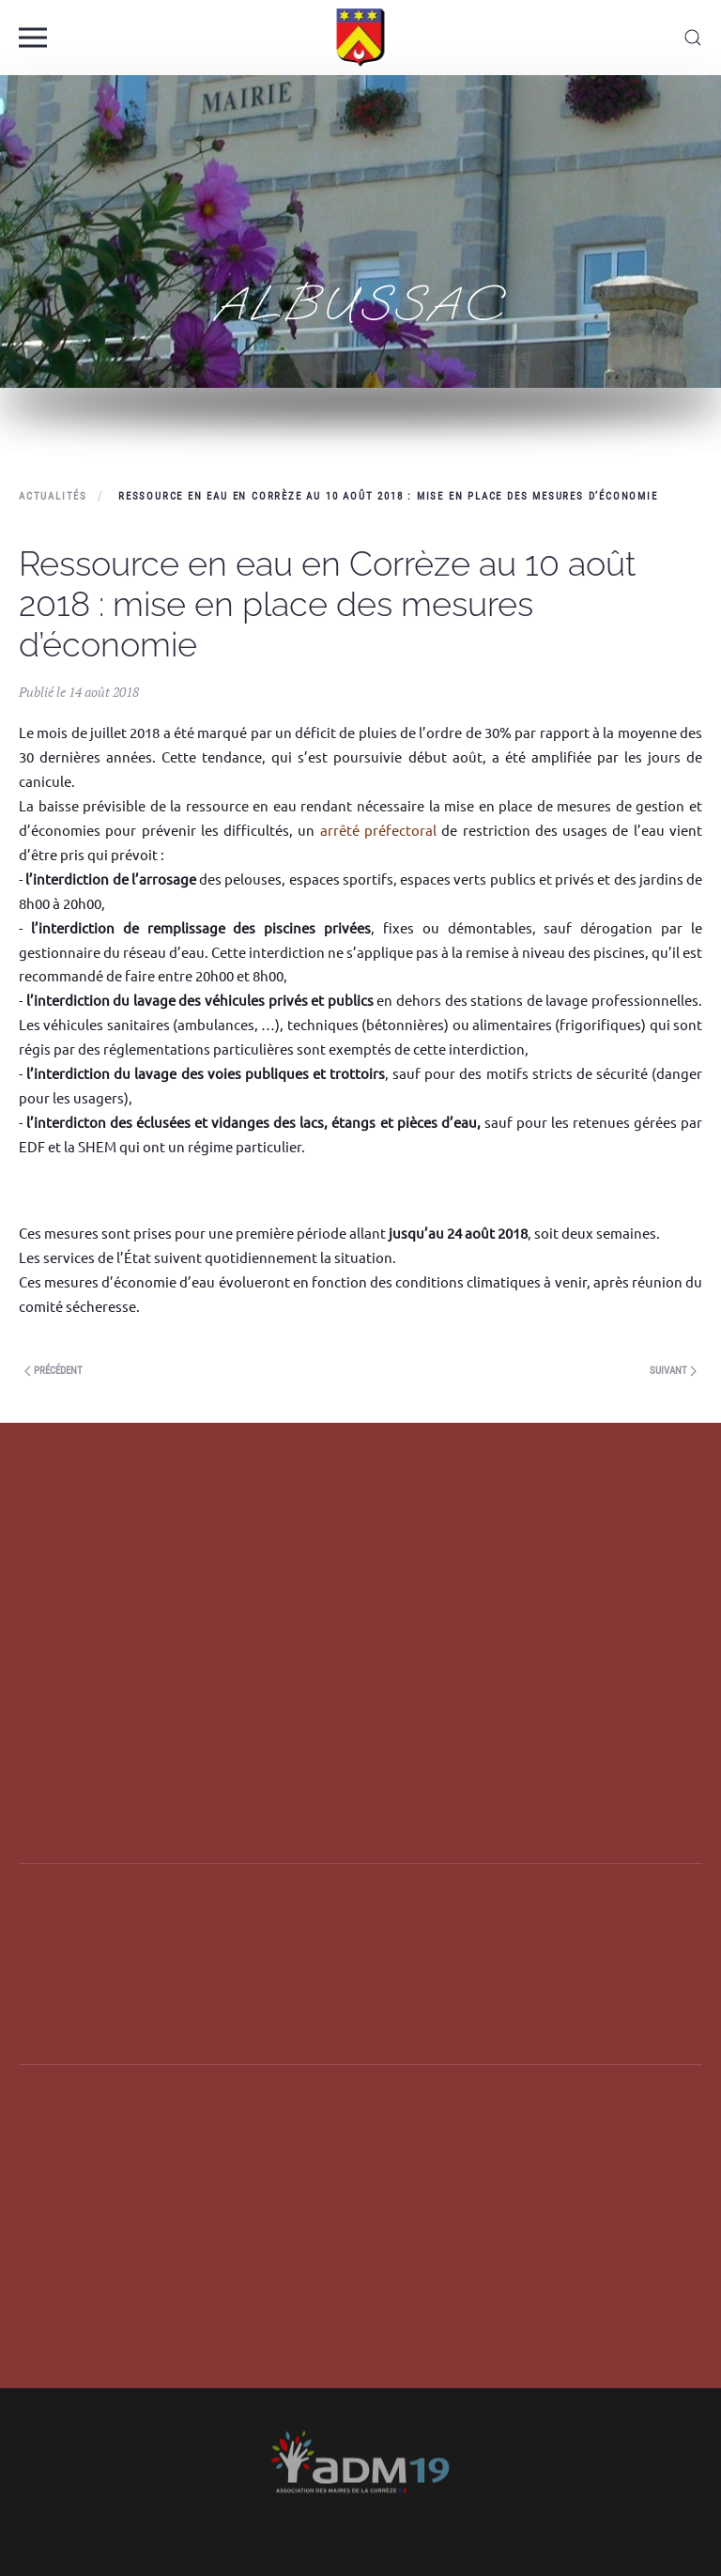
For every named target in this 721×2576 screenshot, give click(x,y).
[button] (33, 37)
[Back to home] (361, 37)
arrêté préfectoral (378, 830)
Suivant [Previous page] (673, 1371)
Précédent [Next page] (53, 1371)
